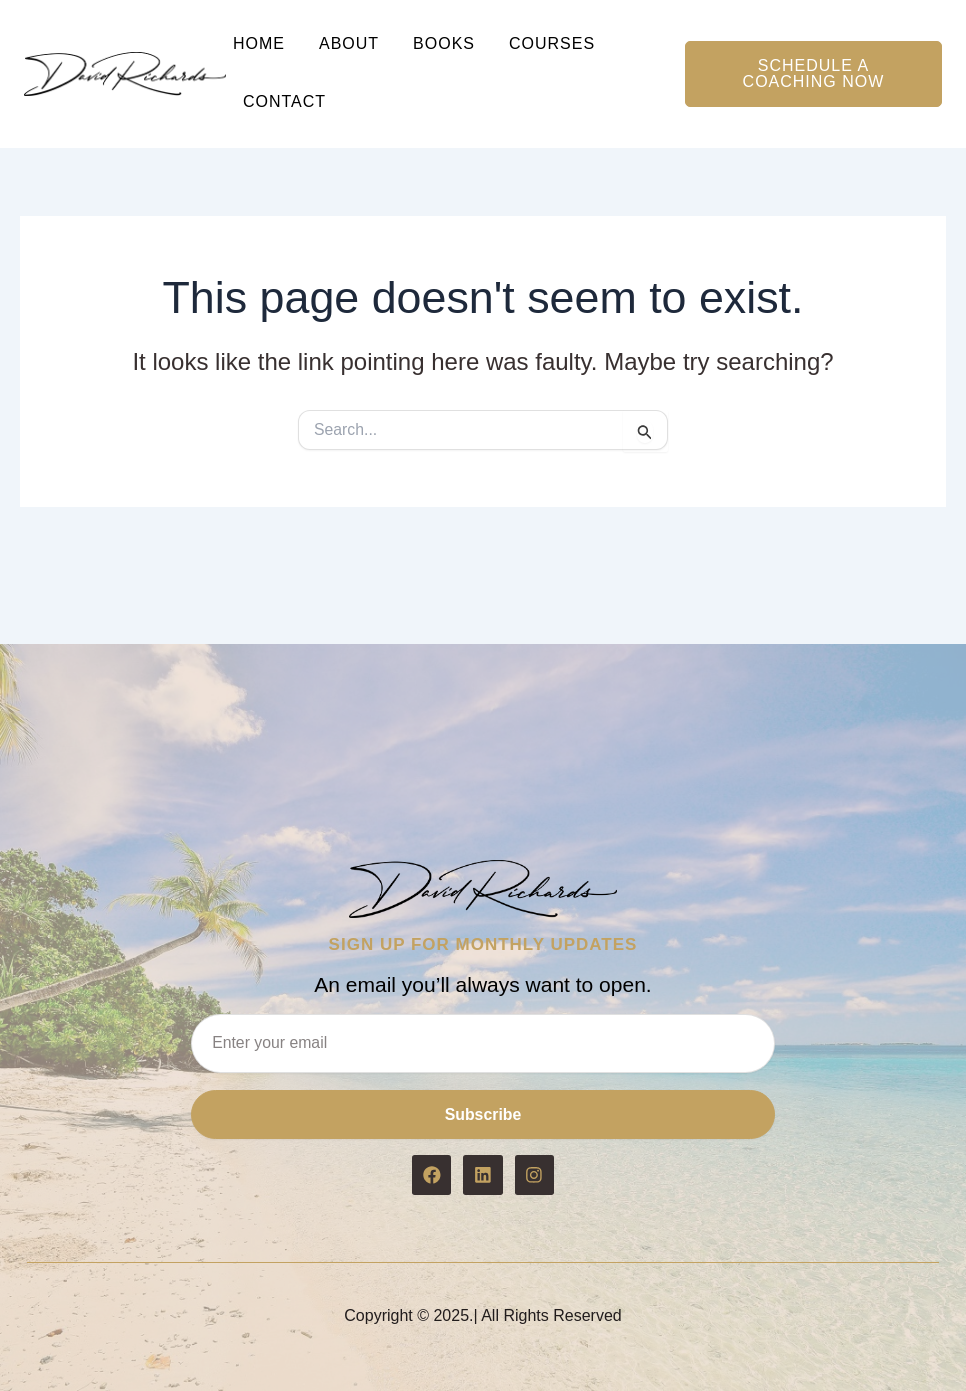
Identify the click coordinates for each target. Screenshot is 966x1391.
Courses (552, 43)
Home (259, 43)
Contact (284, 101)
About (349, 43)
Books (444, 43)
